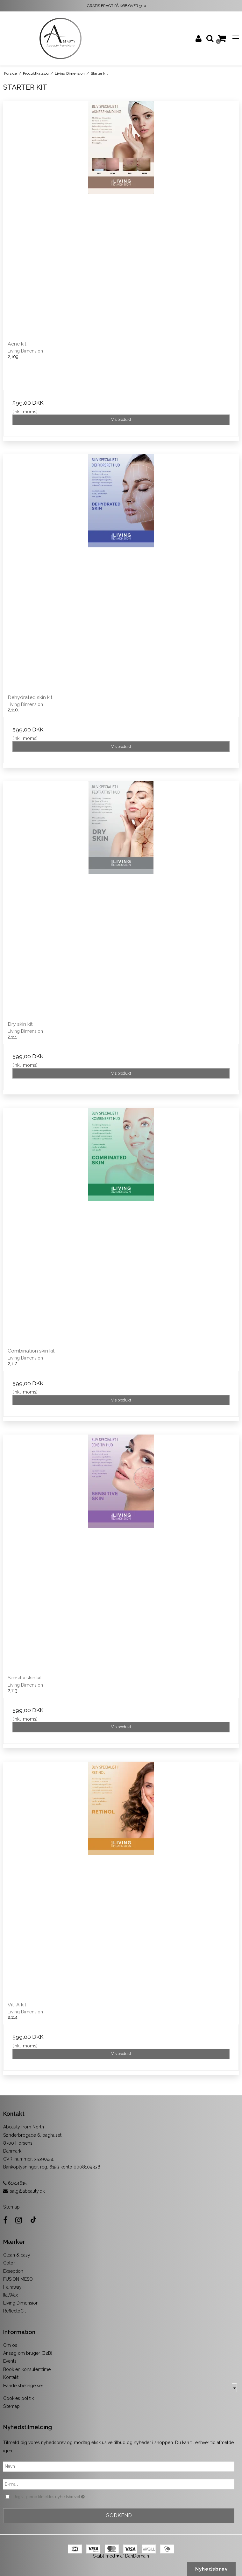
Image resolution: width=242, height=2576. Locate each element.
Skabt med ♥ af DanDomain (121, 2556)
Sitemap (11, 2206)
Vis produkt (121, 419)
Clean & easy (16, 2254)
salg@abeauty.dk (27, 2191)
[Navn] (118, 2466)
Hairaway (12, 2287)
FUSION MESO (18, 2279)
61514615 (14, 2183)
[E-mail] (118, 2483)
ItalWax (10, 2295)
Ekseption (13, 2271)
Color (9, 2262)
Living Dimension (21, 2302)
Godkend (119, 2515)
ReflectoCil (14, 2310)
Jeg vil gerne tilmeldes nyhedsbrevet (65, 2496)
